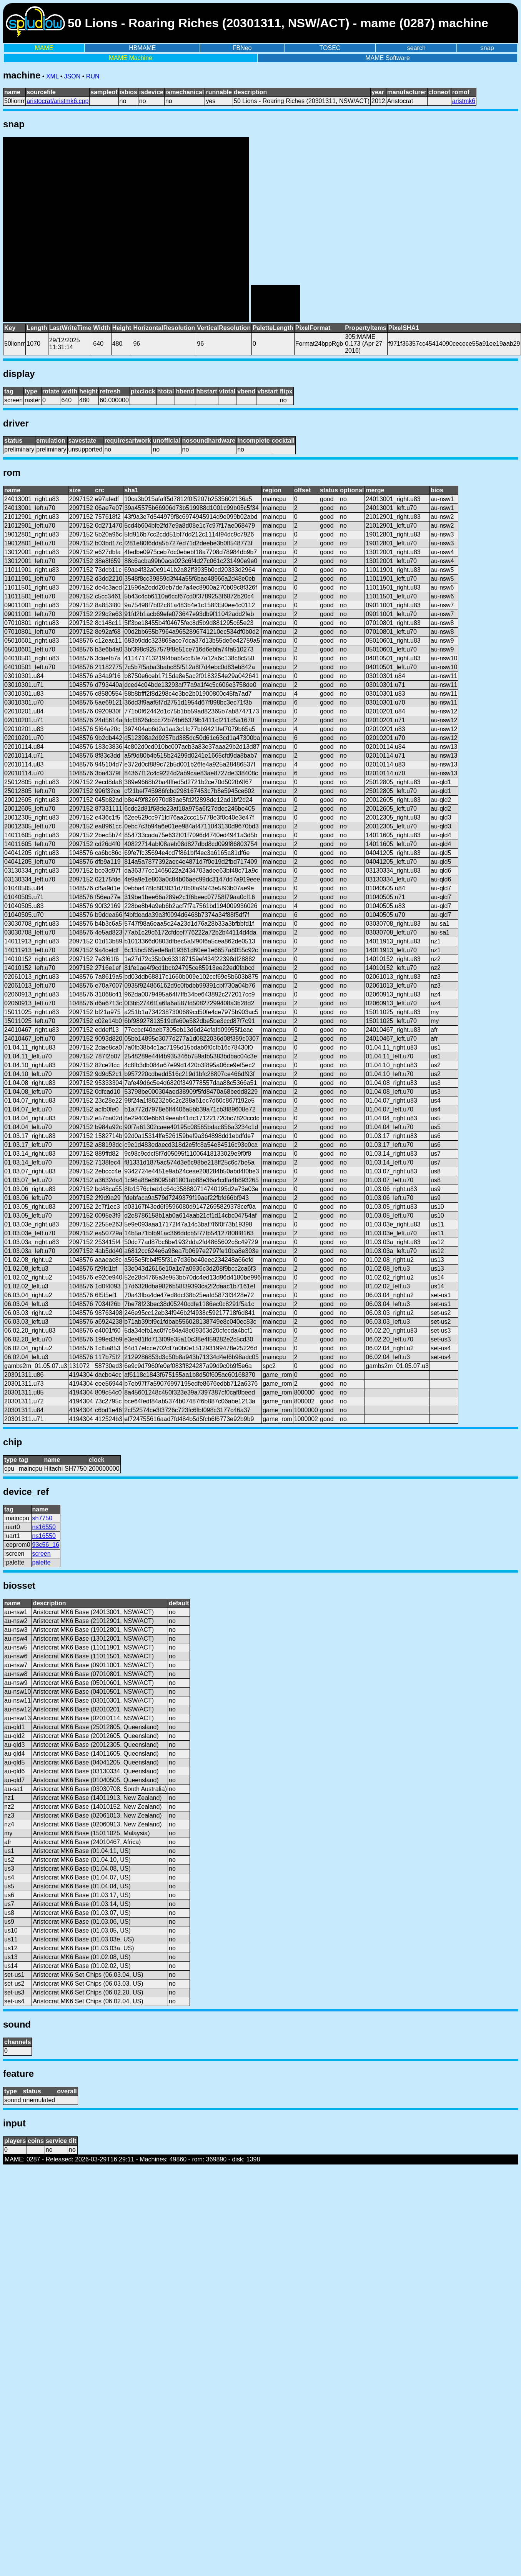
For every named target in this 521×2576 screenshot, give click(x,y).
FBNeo (242, 48)
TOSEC (330, 48)
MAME (44, 48)
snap (487, 48)
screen (41, 1553)
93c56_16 (45, 1544)
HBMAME (142, 48)
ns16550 (44, 1527)
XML (52, 76)
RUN (93, 76)
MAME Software (387, 58)
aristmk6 (463, 101)
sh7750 (42, 1518)
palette (41, 1562)
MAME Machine (130, 58)
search (416, 48)
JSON (72, 76)
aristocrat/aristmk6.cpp (57, 101)
